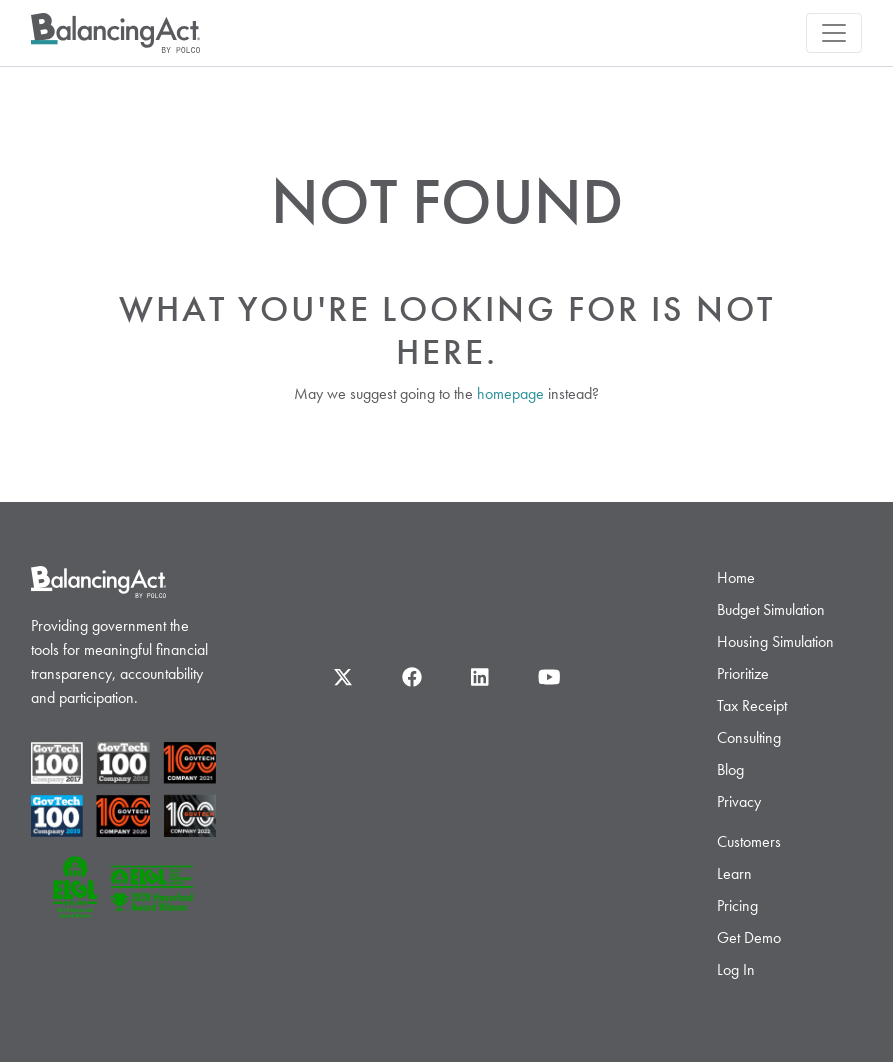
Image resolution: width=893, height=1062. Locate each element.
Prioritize (743, 673)
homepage (510, 393)
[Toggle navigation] (834, 33)
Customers (749, 841)
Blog (730, 769)
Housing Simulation (775, 641)
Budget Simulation (771, 609)
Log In (736, 969)
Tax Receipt (752, 705)
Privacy (739, 801)
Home (736, 577)
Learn (734, 873)
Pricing (737, 905)
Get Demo (749, 937)
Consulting (749, 737)
